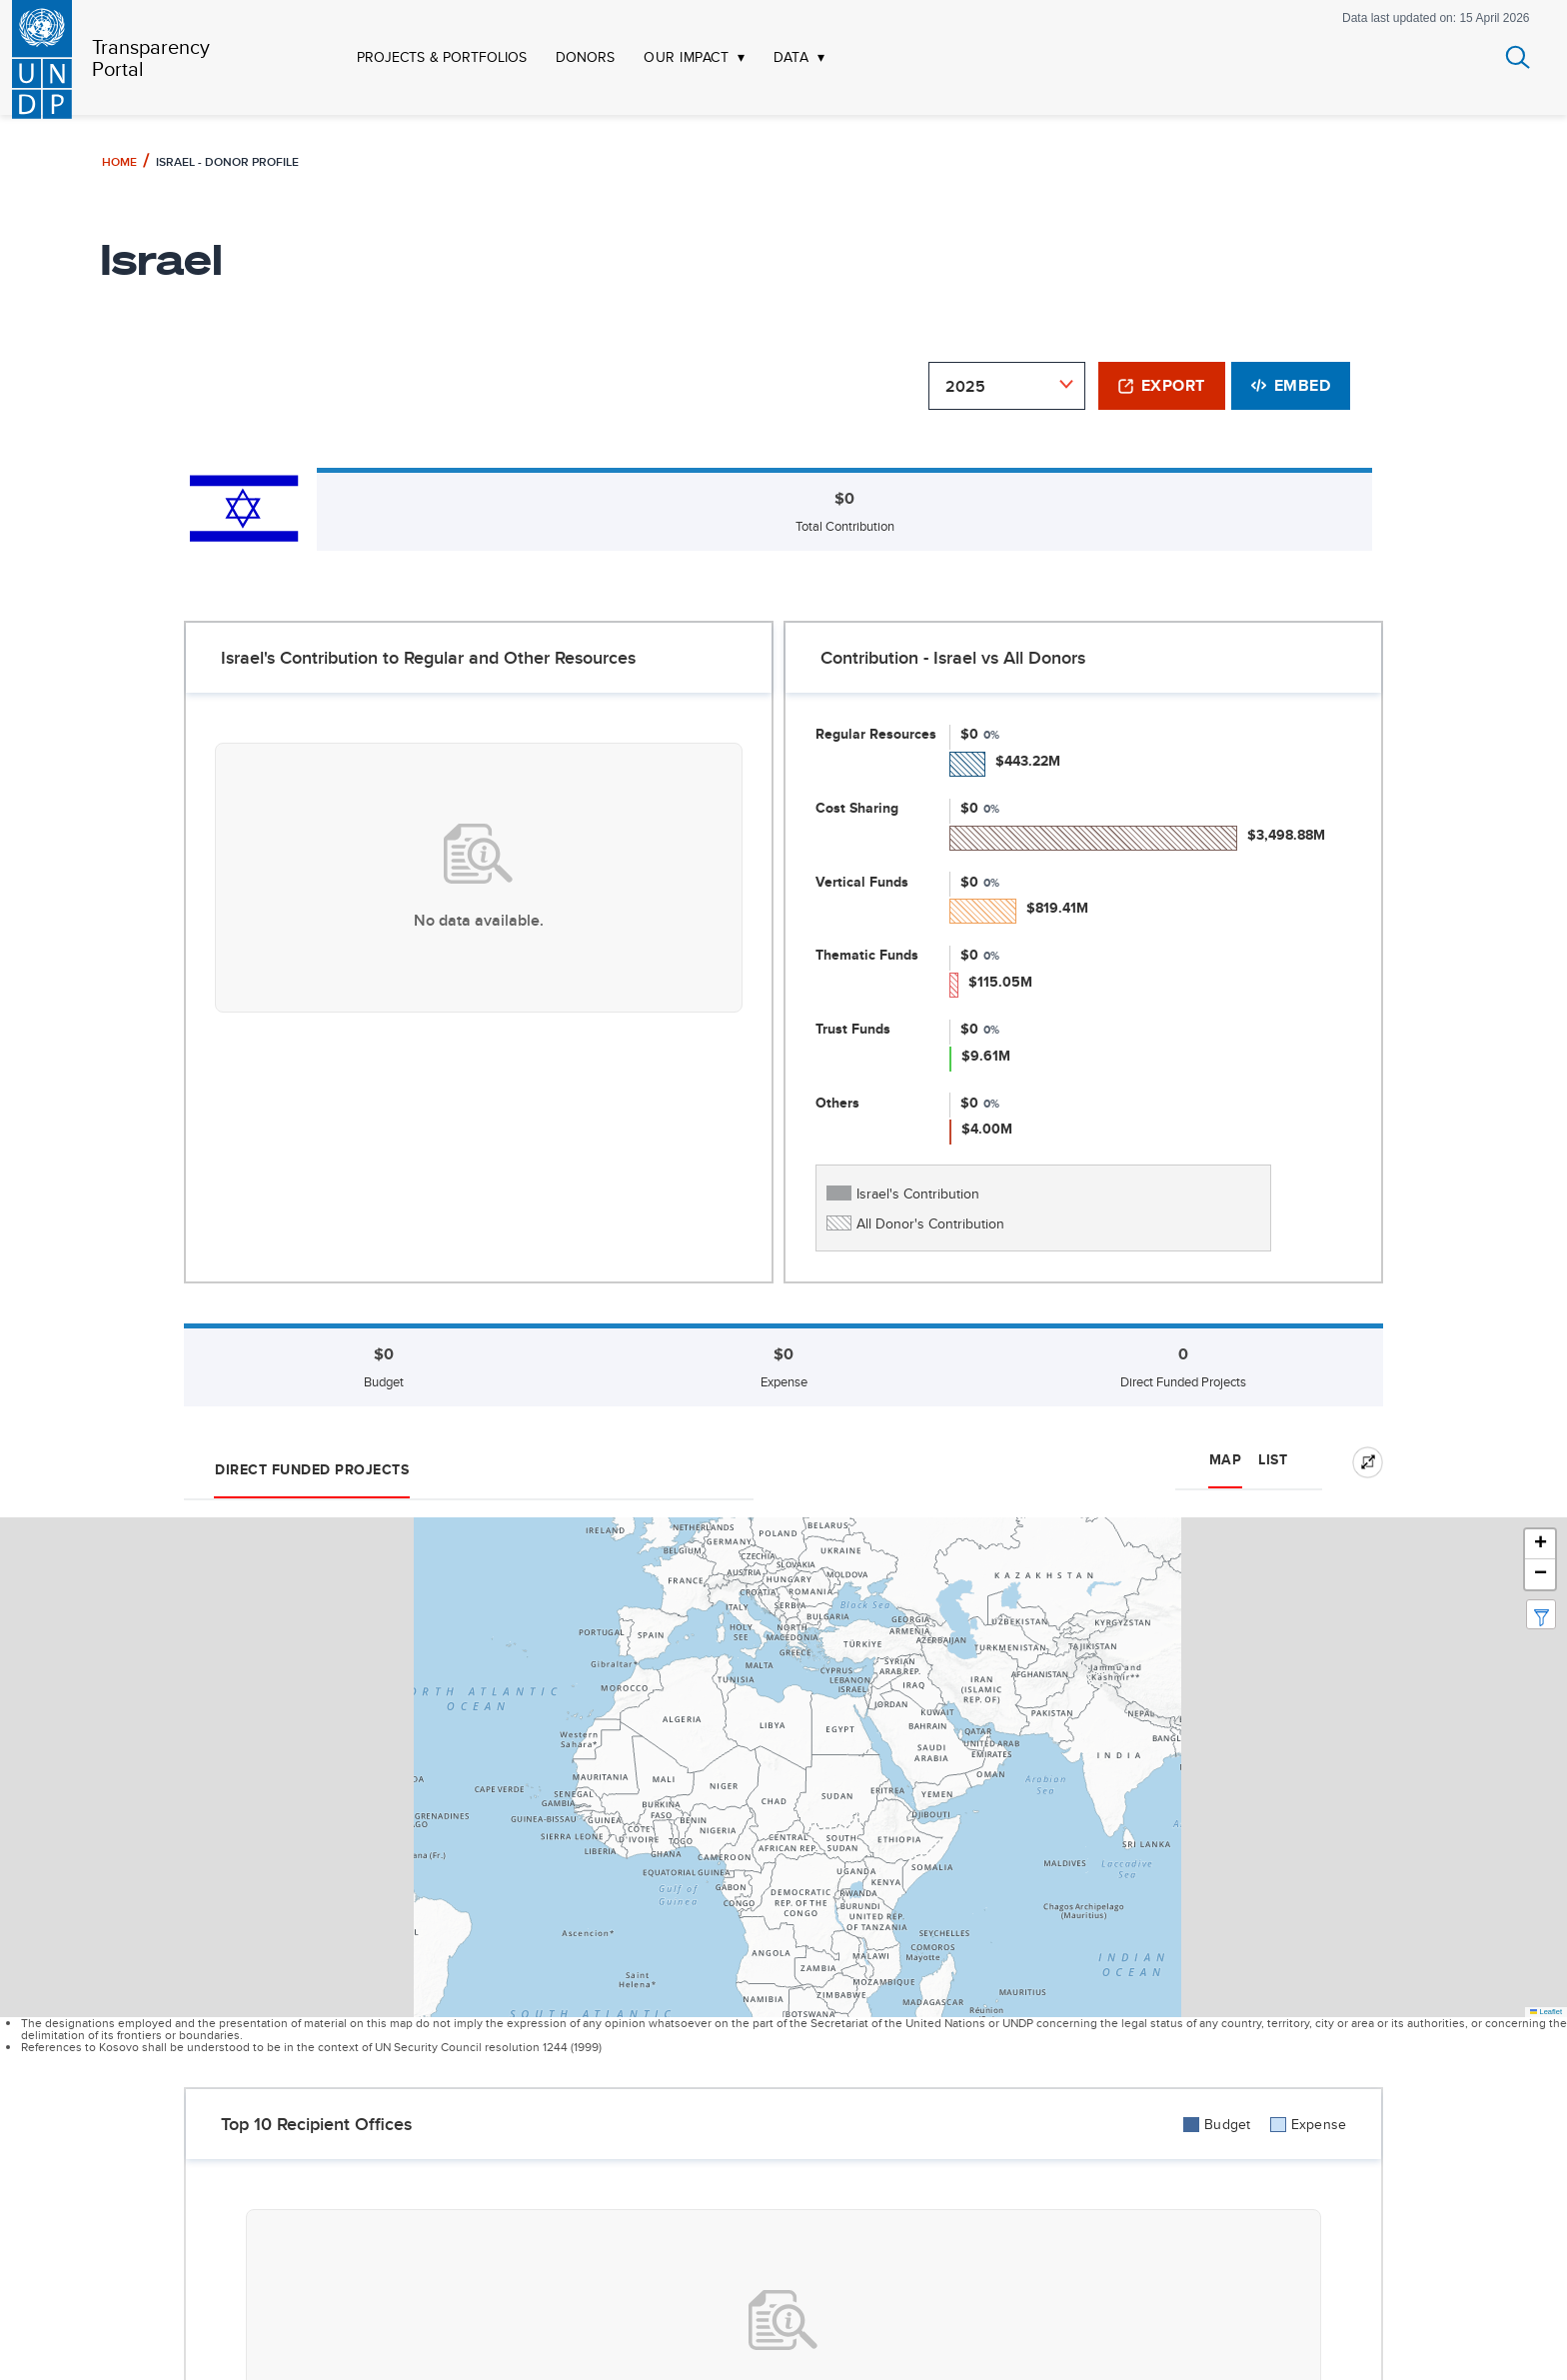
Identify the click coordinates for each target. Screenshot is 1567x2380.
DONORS (585, 57)
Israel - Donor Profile (227, 161)
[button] (1540, 1544)
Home (119, 161)
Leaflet (1546, 2011)
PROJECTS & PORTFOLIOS (442, 57)
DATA (791, 57)
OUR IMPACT (686, 57)
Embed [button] (1290, 385)
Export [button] (1161, 385)
